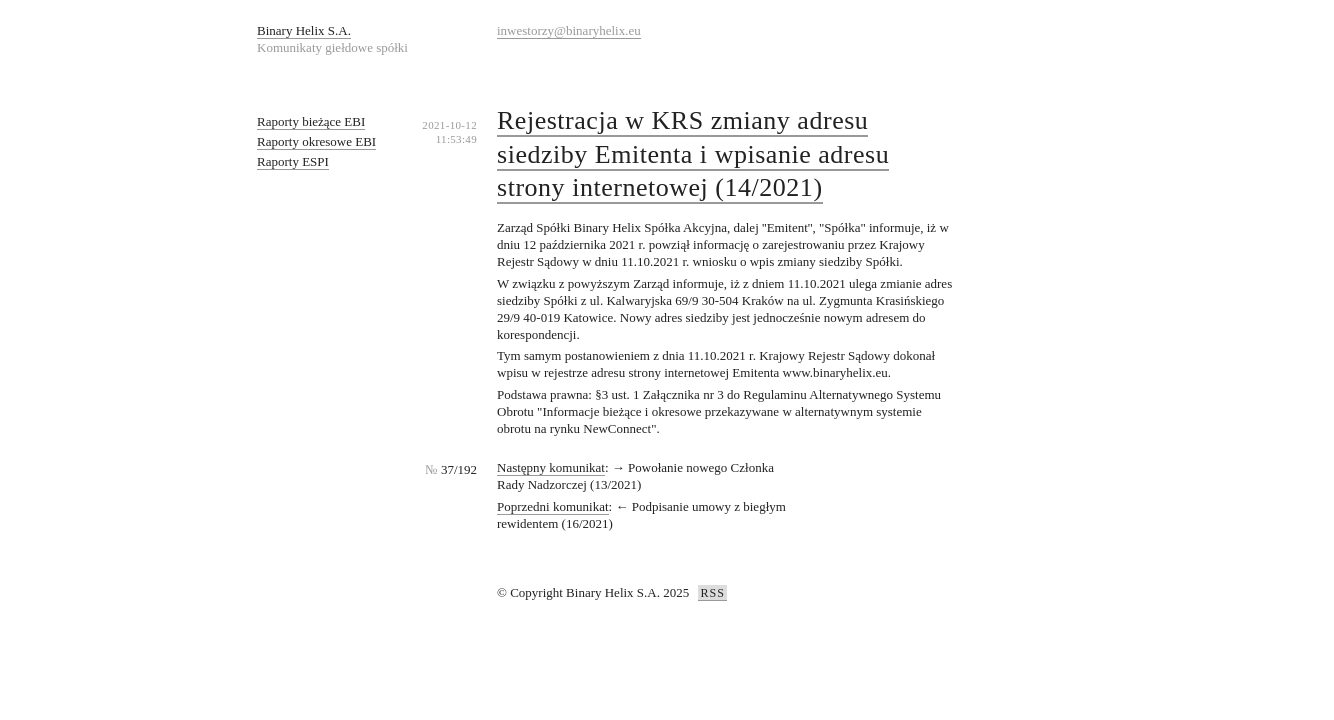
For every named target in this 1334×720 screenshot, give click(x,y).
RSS (712, 593)
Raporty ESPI (293, 161)
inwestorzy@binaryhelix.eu (569, 30)
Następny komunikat (551, 467)
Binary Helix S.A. (304, 30)
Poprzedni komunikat (553, 506)
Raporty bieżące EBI (311, 121)
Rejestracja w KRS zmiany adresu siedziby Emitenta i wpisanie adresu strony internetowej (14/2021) (693, 154)
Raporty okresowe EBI (316, 141)
